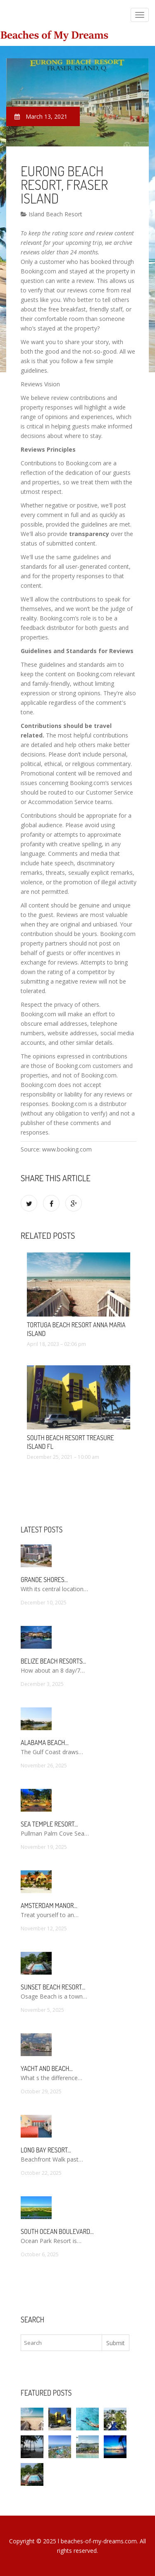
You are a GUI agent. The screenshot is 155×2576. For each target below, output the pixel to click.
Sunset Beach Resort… (53, 1987)
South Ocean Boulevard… (57, 2231)
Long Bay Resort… (46, 2150)
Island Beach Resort (51, 214)
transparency (89, 534)
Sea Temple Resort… (49, 1824)
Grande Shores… (44, 1579)
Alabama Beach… (45, 1742)
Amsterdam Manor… (49, 1905)
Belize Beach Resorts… (53, 1661)
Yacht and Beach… (47, 2068)
